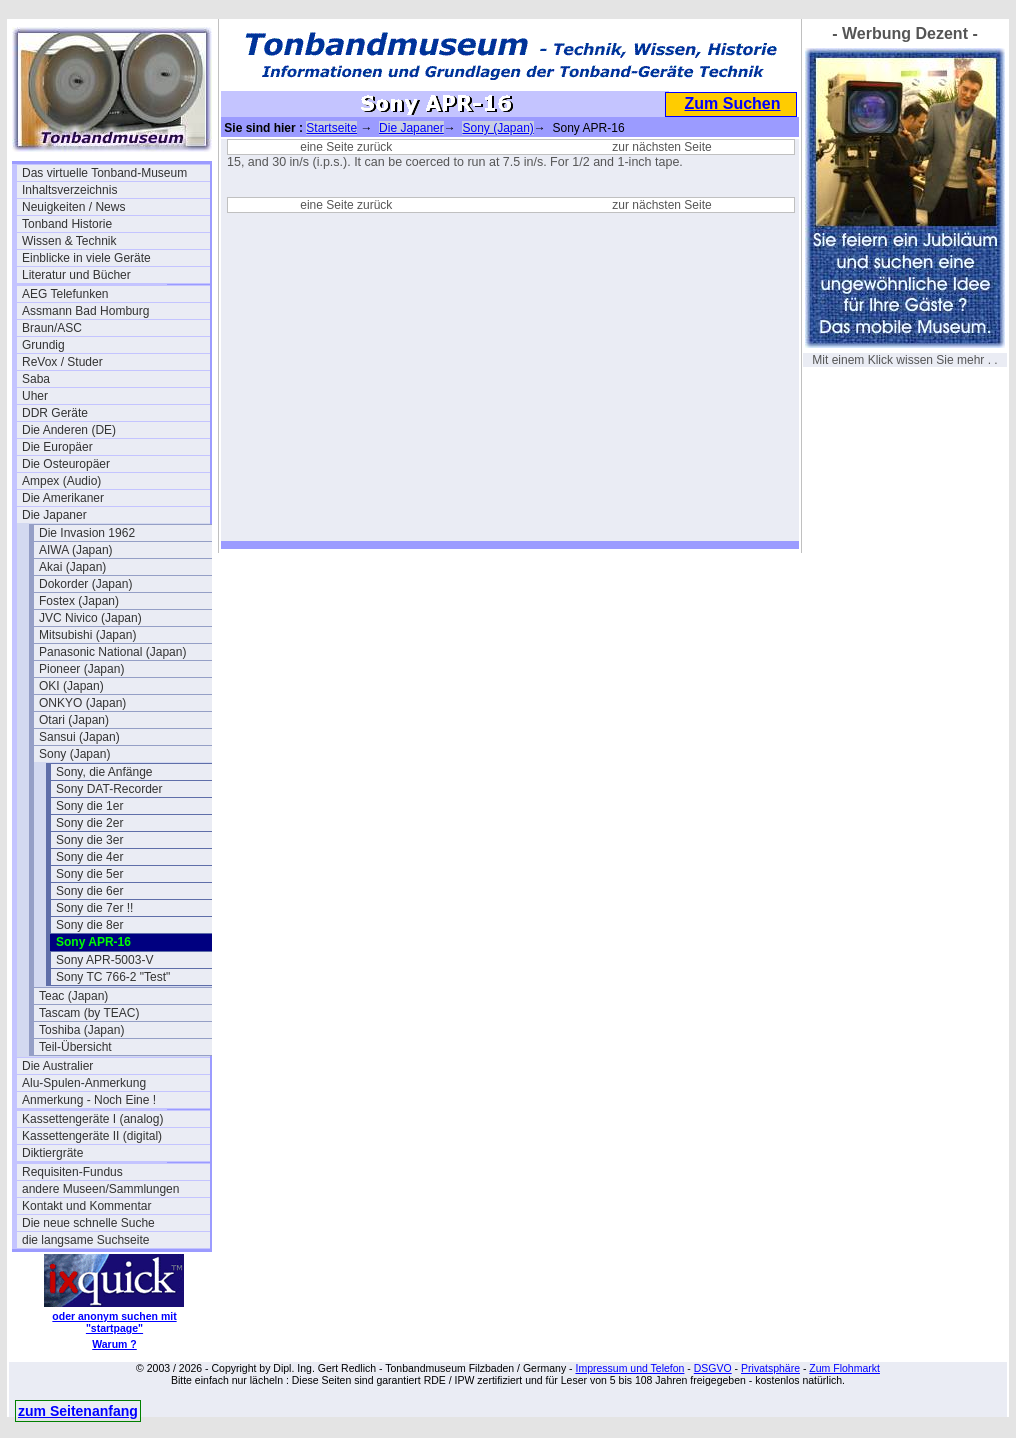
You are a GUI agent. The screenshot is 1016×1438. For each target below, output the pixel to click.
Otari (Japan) (74, 720)
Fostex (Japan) (79, 601)
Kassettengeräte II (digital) (92, 1136)
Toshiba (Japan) (81, 1030)
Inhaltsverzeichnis (69, 190)
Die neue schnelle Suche (88, 1223)
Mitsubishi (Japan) (87, 635)
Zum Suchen (732, 103)
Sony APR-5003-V (104, 960)
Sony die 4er (89, 857)
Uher (35, 396)
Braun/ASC (52, 328)
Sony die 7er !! (94, 908)
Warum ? (114, 1344)
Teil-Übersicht (75, 1047)
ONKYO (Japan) (82, 703)
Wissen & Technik (69, 241)
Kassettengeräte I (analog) (92, 1119)
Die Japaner (54, 515)
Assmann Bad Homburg (85, 311)
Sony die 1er (89, 806)
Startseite (331, 128)
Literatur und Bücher (76, 275)
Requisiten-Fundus (72, 1172)
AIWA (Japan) (76, 550)
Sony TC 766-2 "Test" (113, 977)
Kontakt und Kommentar (86, 1206)
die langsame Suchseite (85, 1240)
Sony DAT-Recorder (109, 789)
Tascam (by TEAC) (89, 1013)
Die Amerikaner (63, 498)
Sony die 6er (89, 891)
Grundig (43, 345)
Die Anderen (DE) (69, 430)
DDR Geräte (55, 413)
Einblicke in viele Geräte (86, 258)
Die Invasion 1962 (87, 533)
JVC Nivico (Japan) (90, 618)
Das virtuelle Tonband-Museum (104, 173)
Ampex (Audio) (61, 481)
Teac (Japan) (73, 996)
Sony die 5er (89, 874)
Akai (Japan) (72, 567)
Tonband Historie (67, 224)
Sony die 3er (89, 840)
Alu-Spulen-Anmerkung (84, 1083)
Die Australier (57, 1066)
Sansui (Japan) (79, 737)
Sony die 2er (89, 823)
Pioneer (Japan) (81, 669)
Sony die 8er (89, 925)
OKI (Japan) (71, 686)
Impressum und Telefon (629, 1368)
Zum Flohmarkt (844, 1368)
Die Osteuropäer (66, 464)
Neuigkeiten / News (73, 207)
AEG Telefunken (65, 294)
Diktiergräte (52, 1153)
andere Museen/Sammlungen (100, 1189)
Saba (36, 379)
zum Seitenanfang (78, 1411)
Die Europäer (57, 447)
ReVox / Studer (62, 362)
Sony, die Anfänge (104, 772)
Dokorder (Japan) (85, 584)
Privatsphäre (770, 1368)
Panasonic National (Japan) (112, 652)
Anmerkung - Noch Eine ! (89, 1100)
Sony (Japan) (74, 754)
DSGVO (713, 1368)
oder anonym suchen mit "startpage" (114, 1322)
